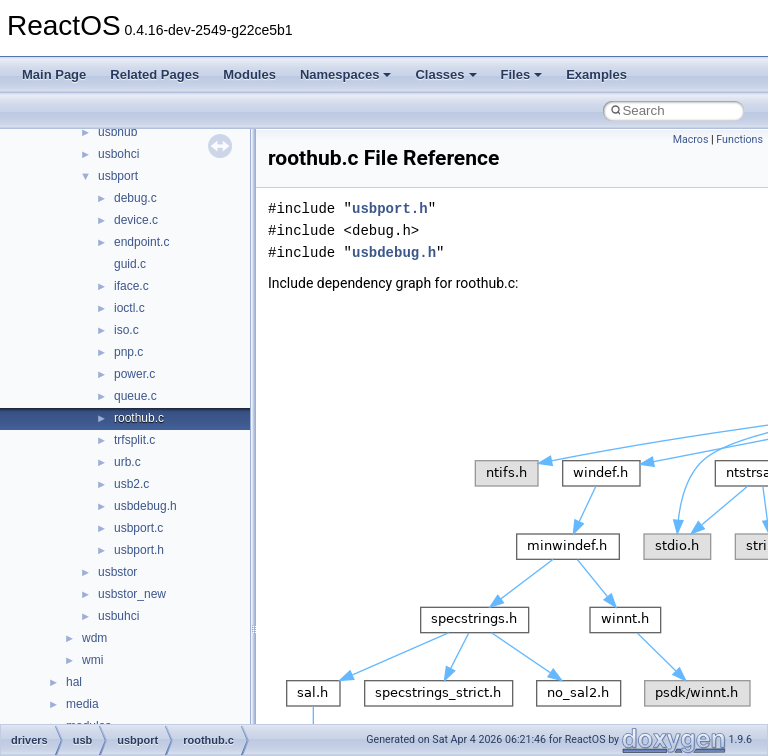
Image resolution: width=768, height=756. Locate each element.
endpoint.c (141, 242)
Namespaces (346, 74)
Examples (596, 74)
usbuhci (118, 616)
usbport (118, 176)
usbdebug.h (145, 506)
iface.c (131, 286)
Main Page (54, 74)
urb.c (127, 462)
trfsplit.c (134, 440)
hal (74, 682)
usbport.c (138, 528)
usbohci (118, 154)
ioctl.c (129, 308)
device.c (136, 220)
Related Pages (154, 74)
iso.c (126, 330)
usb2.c (131, 484)
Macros (691, 139)
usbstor (117, 572)
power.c (134, 374)
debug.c (135, 198)
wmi (92, 660)
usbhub (117, 132)
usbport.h (139, 550)
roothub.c (139, 418)
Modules (249, 74)
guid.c (130, 264)
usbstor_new (132, 594)
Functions (739, 139)
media (82, 704)
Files (522, 74)
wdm (94, 638)
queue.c (135, 396)
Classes (445, 74)
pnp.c (128, 352)
